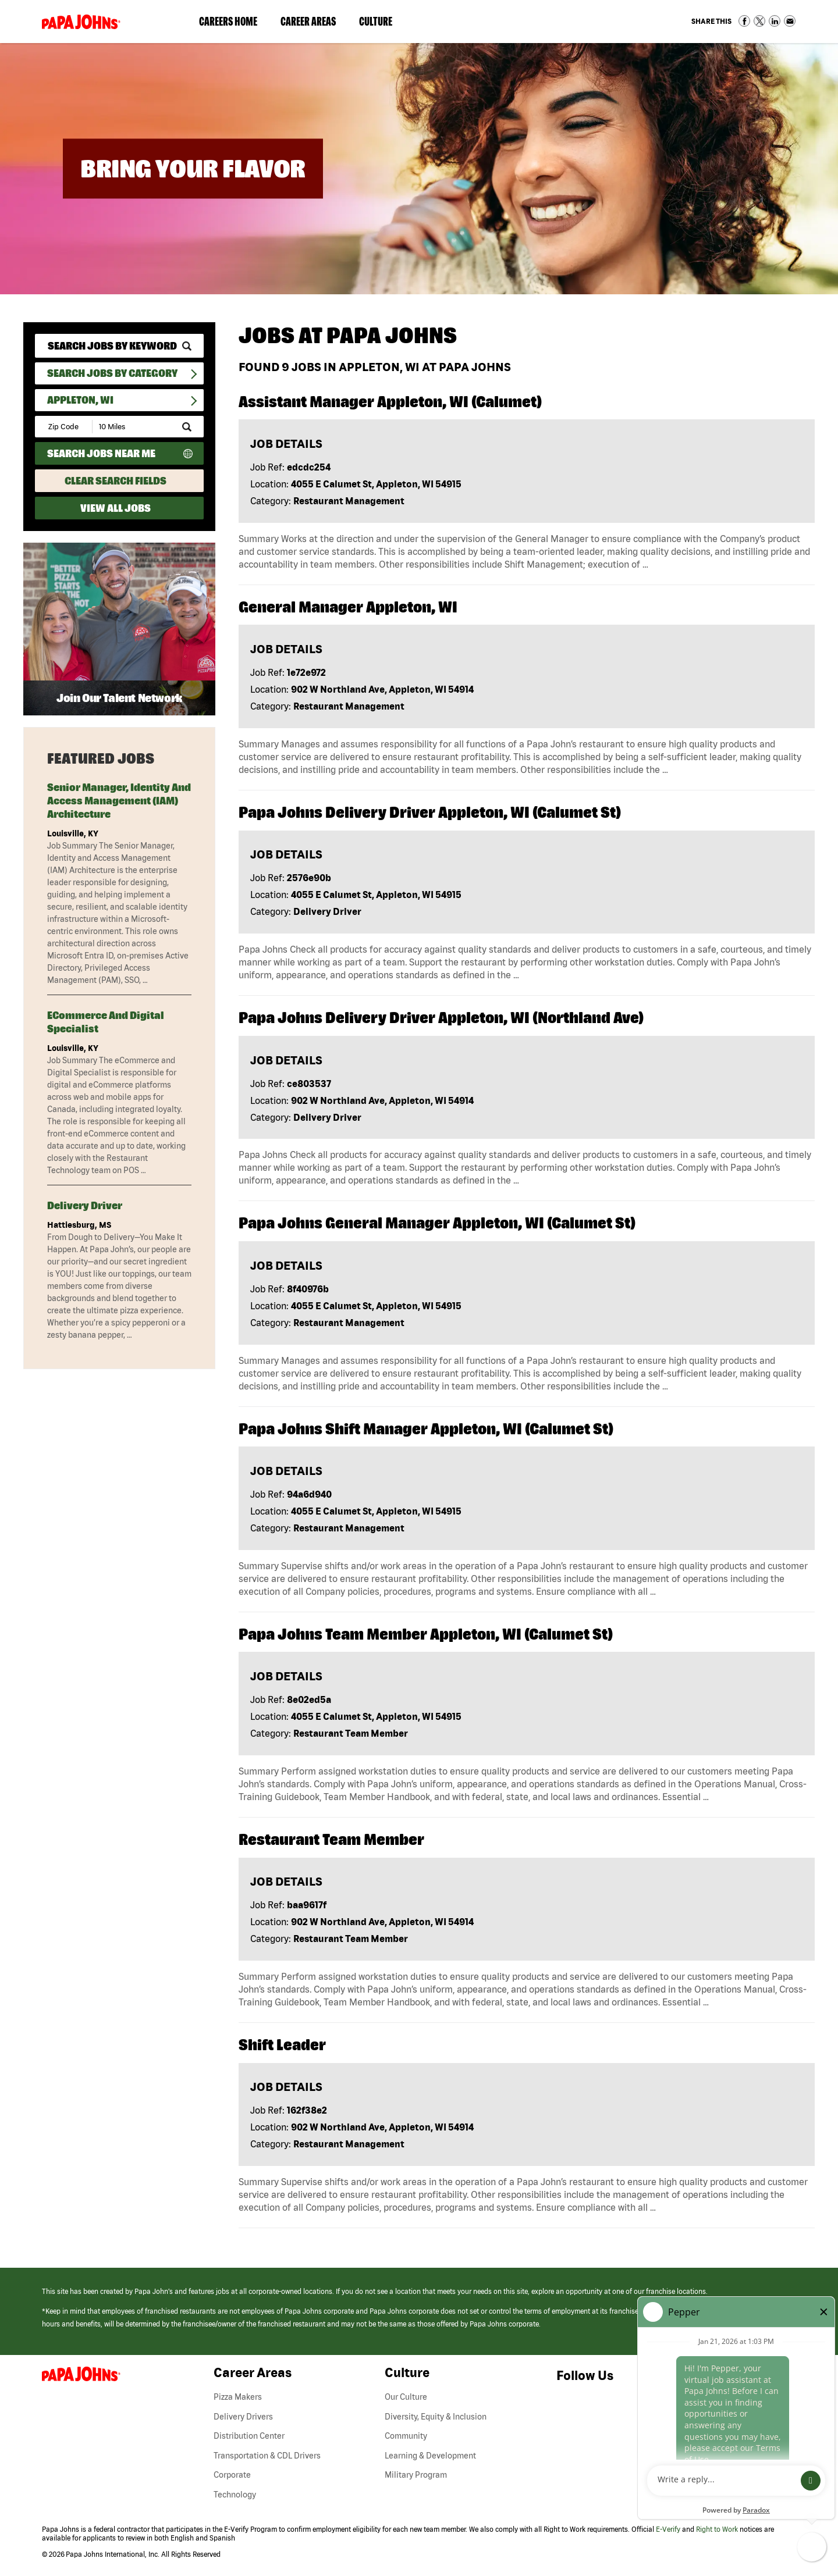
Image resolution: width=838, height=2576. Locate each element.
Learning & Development (430, 2455)
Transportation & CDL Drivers (267, 2455)
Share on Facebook (744, 21)
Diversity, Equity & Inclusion (436, 2416)
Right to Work (717, 2529)
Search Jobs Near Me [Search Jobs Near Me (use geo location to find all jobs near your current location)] (101, 453)
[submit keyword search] (186, 346)
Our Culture (406, 2397)
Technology (235, 2494)
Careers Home (228, 21)
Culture (381, 24)
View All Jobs (115, 508)
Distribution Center (249, 2435)
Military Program (416, 2474)
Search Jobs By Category (112, 373)
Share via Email (790, 21)
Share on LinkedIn (774, 21)
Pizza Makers (238, 2397)
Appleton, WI (80, 400)
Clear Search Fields (115, 481)
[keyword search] (119, 346)
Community (406, 2435)
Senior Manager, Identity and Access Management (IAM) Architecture (119, 801)
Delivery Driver (84, 1205)
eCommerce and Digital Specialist (105, 1022)
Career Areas (313, 24)
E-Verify (668, 2529)
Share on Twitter (759, 21)
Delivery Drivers (243, 2416)
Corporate (232, 2474)
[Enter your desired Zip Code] (64, 426)
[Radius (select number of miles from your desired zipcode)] (133, 426)
